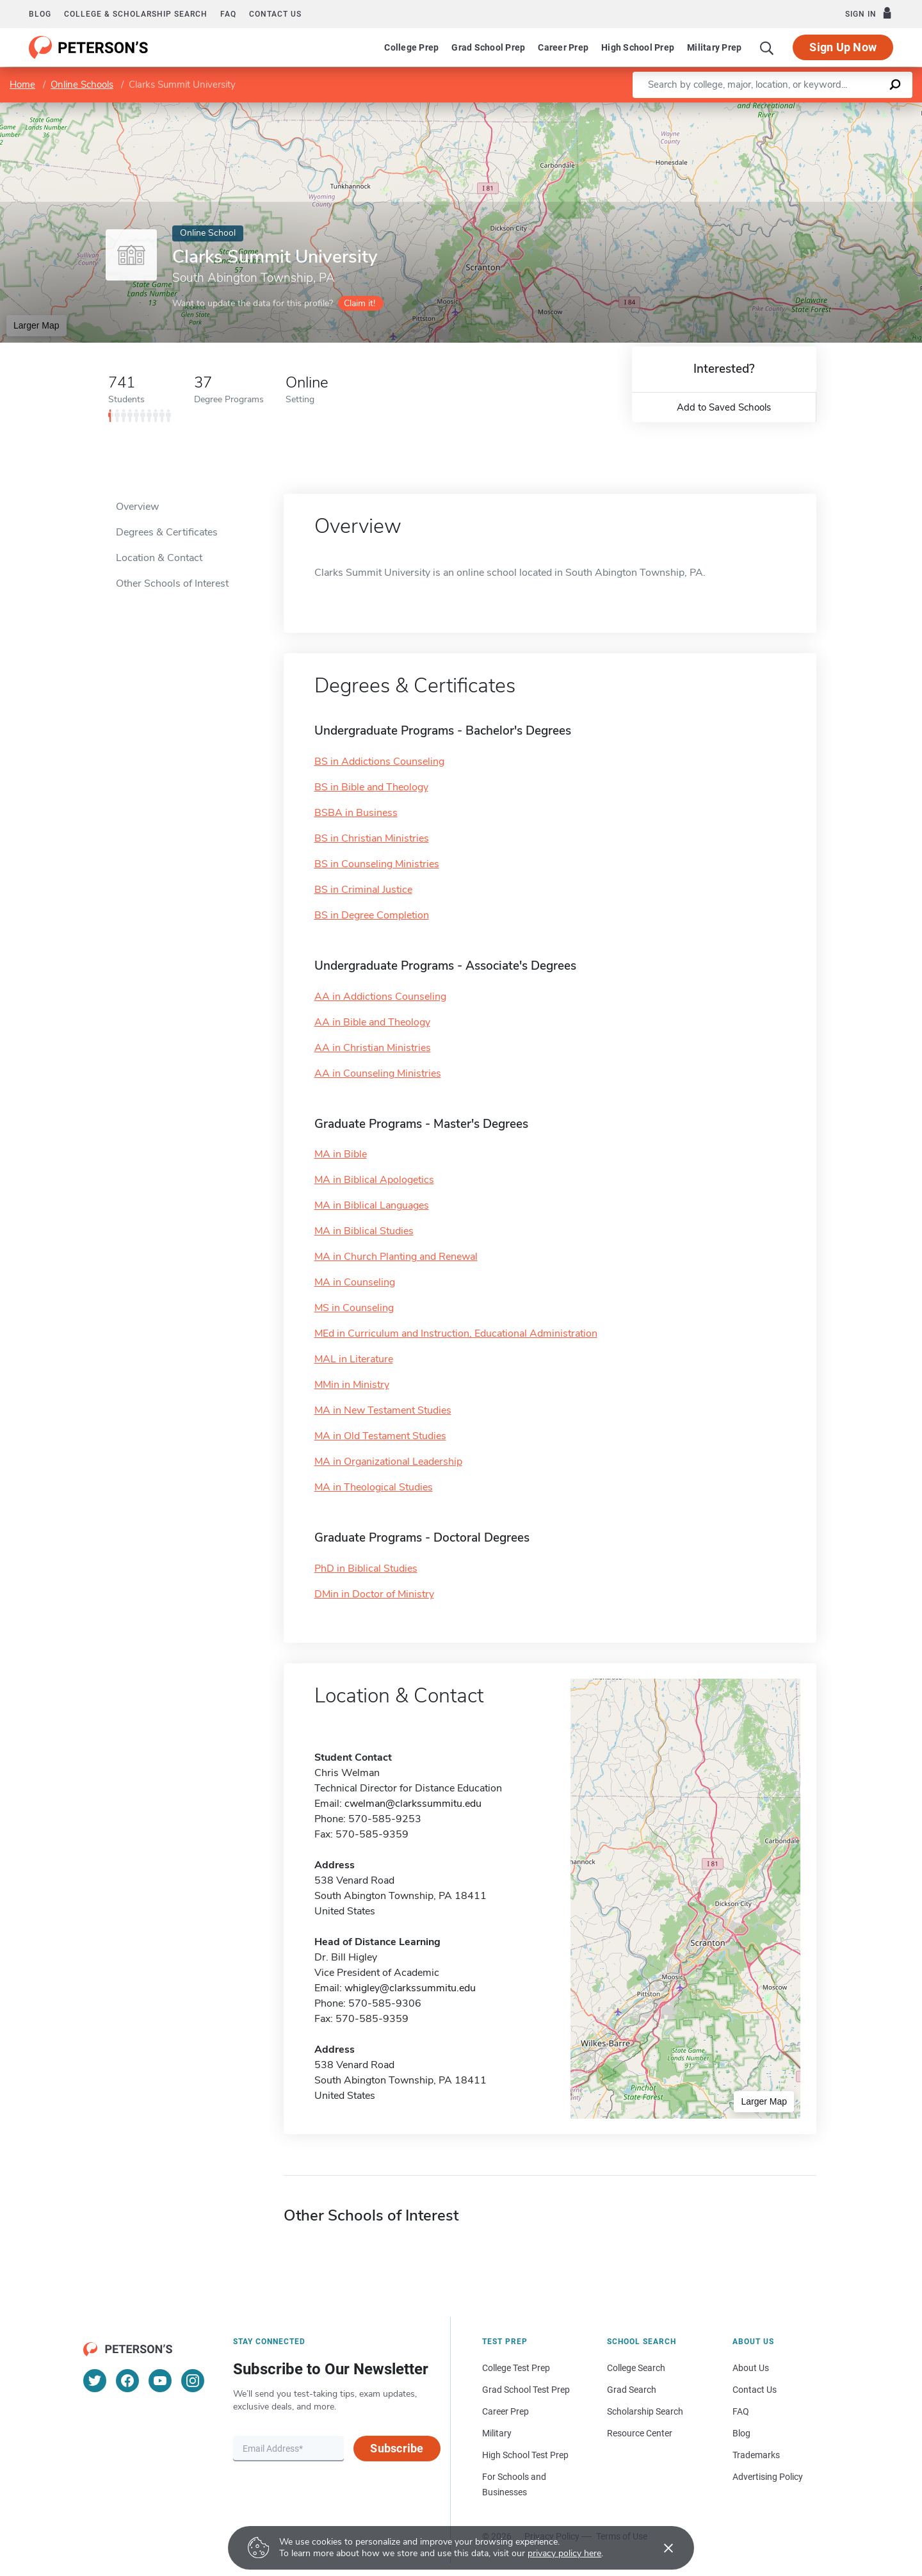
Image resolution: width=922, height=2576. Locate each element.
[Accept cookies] (659, 2547)
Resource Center (639, 2433)
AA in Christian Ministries (372, 1048)
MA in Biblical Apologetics (374, 1180)
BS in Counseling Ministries (376, 864)
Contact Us (754, 2389)
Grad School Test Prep (526, 2389)
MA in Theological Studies (373, 1487)
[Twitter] (94, 2380)
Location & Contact (159, 558)
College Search (636, 2368)
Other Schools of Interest (172, 583)
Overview (137, 507)
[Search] (767, 47)
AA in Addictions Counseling (380, 997)
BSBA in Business (356, 813)
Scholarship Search (645, 2411)
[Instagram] (192, 2380)
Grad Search (631, 2389)
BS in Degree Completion (371, 915)
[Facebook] (127, 2380)
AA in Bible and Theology (372, 1022)
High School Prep (637, 47)
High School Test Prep (525, 2455)
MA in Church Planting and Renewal (396, 1257)
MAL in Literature (353, 1359)
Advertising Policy (767, 2477)
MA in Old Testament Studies (380, 1436)
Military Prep (714, 47)
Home (22, 84)
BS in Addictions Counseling (379, 761)
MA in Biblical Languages (371, 1205)
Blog (40, 14)
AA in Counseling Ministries (377, 1073)
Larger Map (36, 325)
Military (497, 2433)
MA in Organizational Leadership (388, 1462)
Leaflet (767, 108)
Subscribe (396, 2448)
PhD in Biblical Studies (365, 1568)
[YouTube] (160, 2380)
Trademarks (756, 2455)
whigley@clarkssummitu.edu (410, 1988)
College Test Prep (516, 2368)
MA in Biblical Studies (364, 1231)
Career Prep (563, 47)
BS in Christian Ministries (371, 838)
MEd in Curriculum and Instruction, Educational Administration (455, 1333)
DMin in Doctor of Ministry (374, 1594)
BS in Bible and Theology (371, 787)
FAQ (228, 14)
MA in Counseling (354, 1282)
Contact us (275, 14)
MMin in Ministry (351, 1385)
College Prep (411, 47)
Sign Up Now (843, 47)
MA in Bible (340, 1154)
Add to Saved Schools (724, 407)
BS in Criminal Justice (363, 890)
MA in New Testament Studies (382, 1410)
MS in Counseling (354, 1308)
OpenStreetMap (835, 108)
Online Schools (82, 84)
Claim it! (359, 303)
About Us (750, 2368)
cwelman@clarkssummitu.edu (412, 1804)
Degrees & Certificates (167, 532)
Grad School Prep (488, 47)
